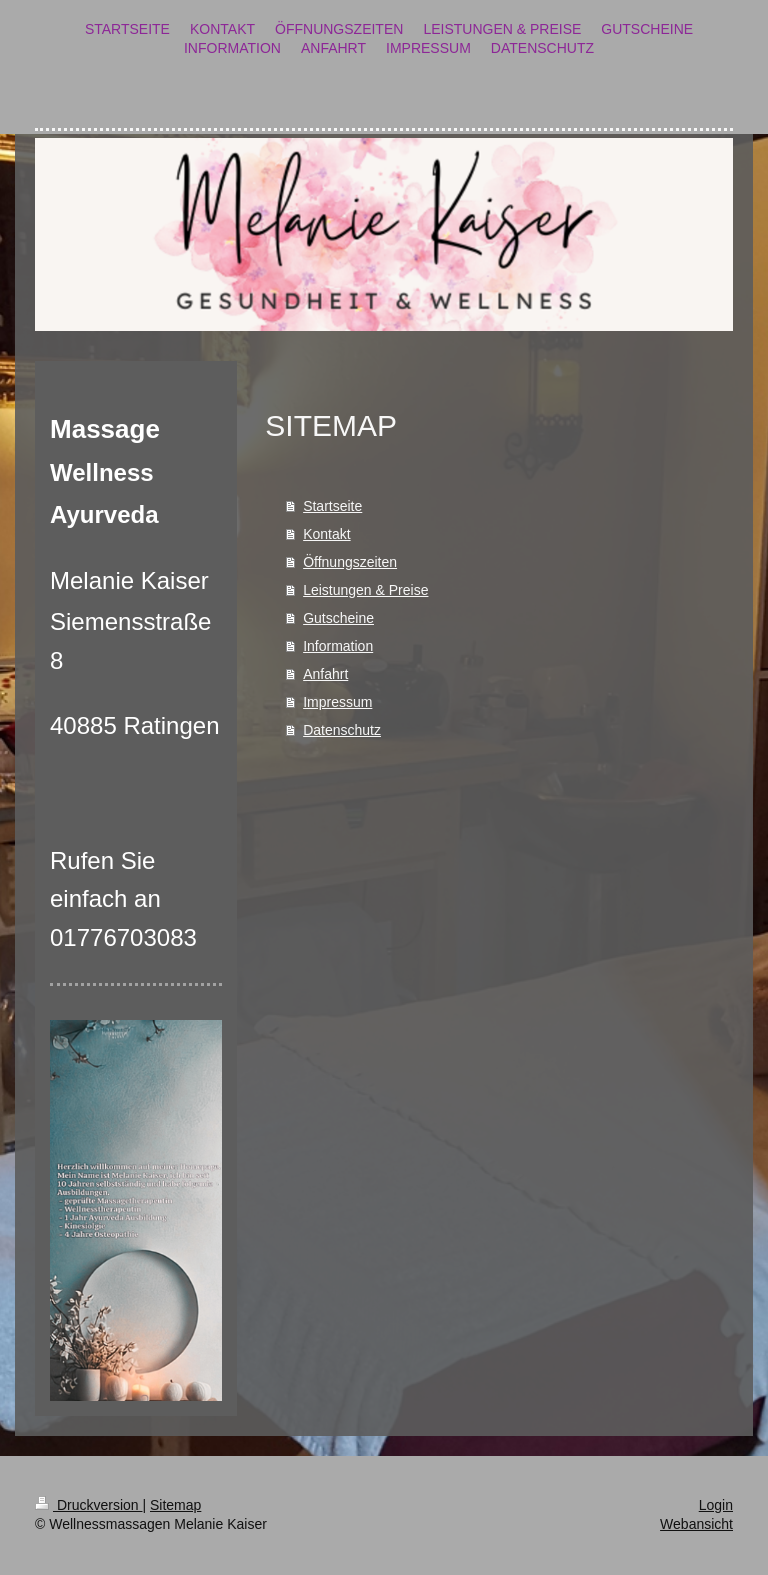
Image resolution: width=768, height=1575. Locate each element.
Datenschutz (342, 730)
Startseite (332, 506)
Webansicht (696, 1524)
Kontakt (326, 534)
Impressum (337, 702)
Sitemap (175, 1505)
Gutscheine (338, 618)
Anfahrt (325, 674)
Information (338, 646)
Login (716, 1505)
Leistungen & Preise (365, 590)
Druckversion (88, 1505)
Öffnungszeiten (350, 562)
